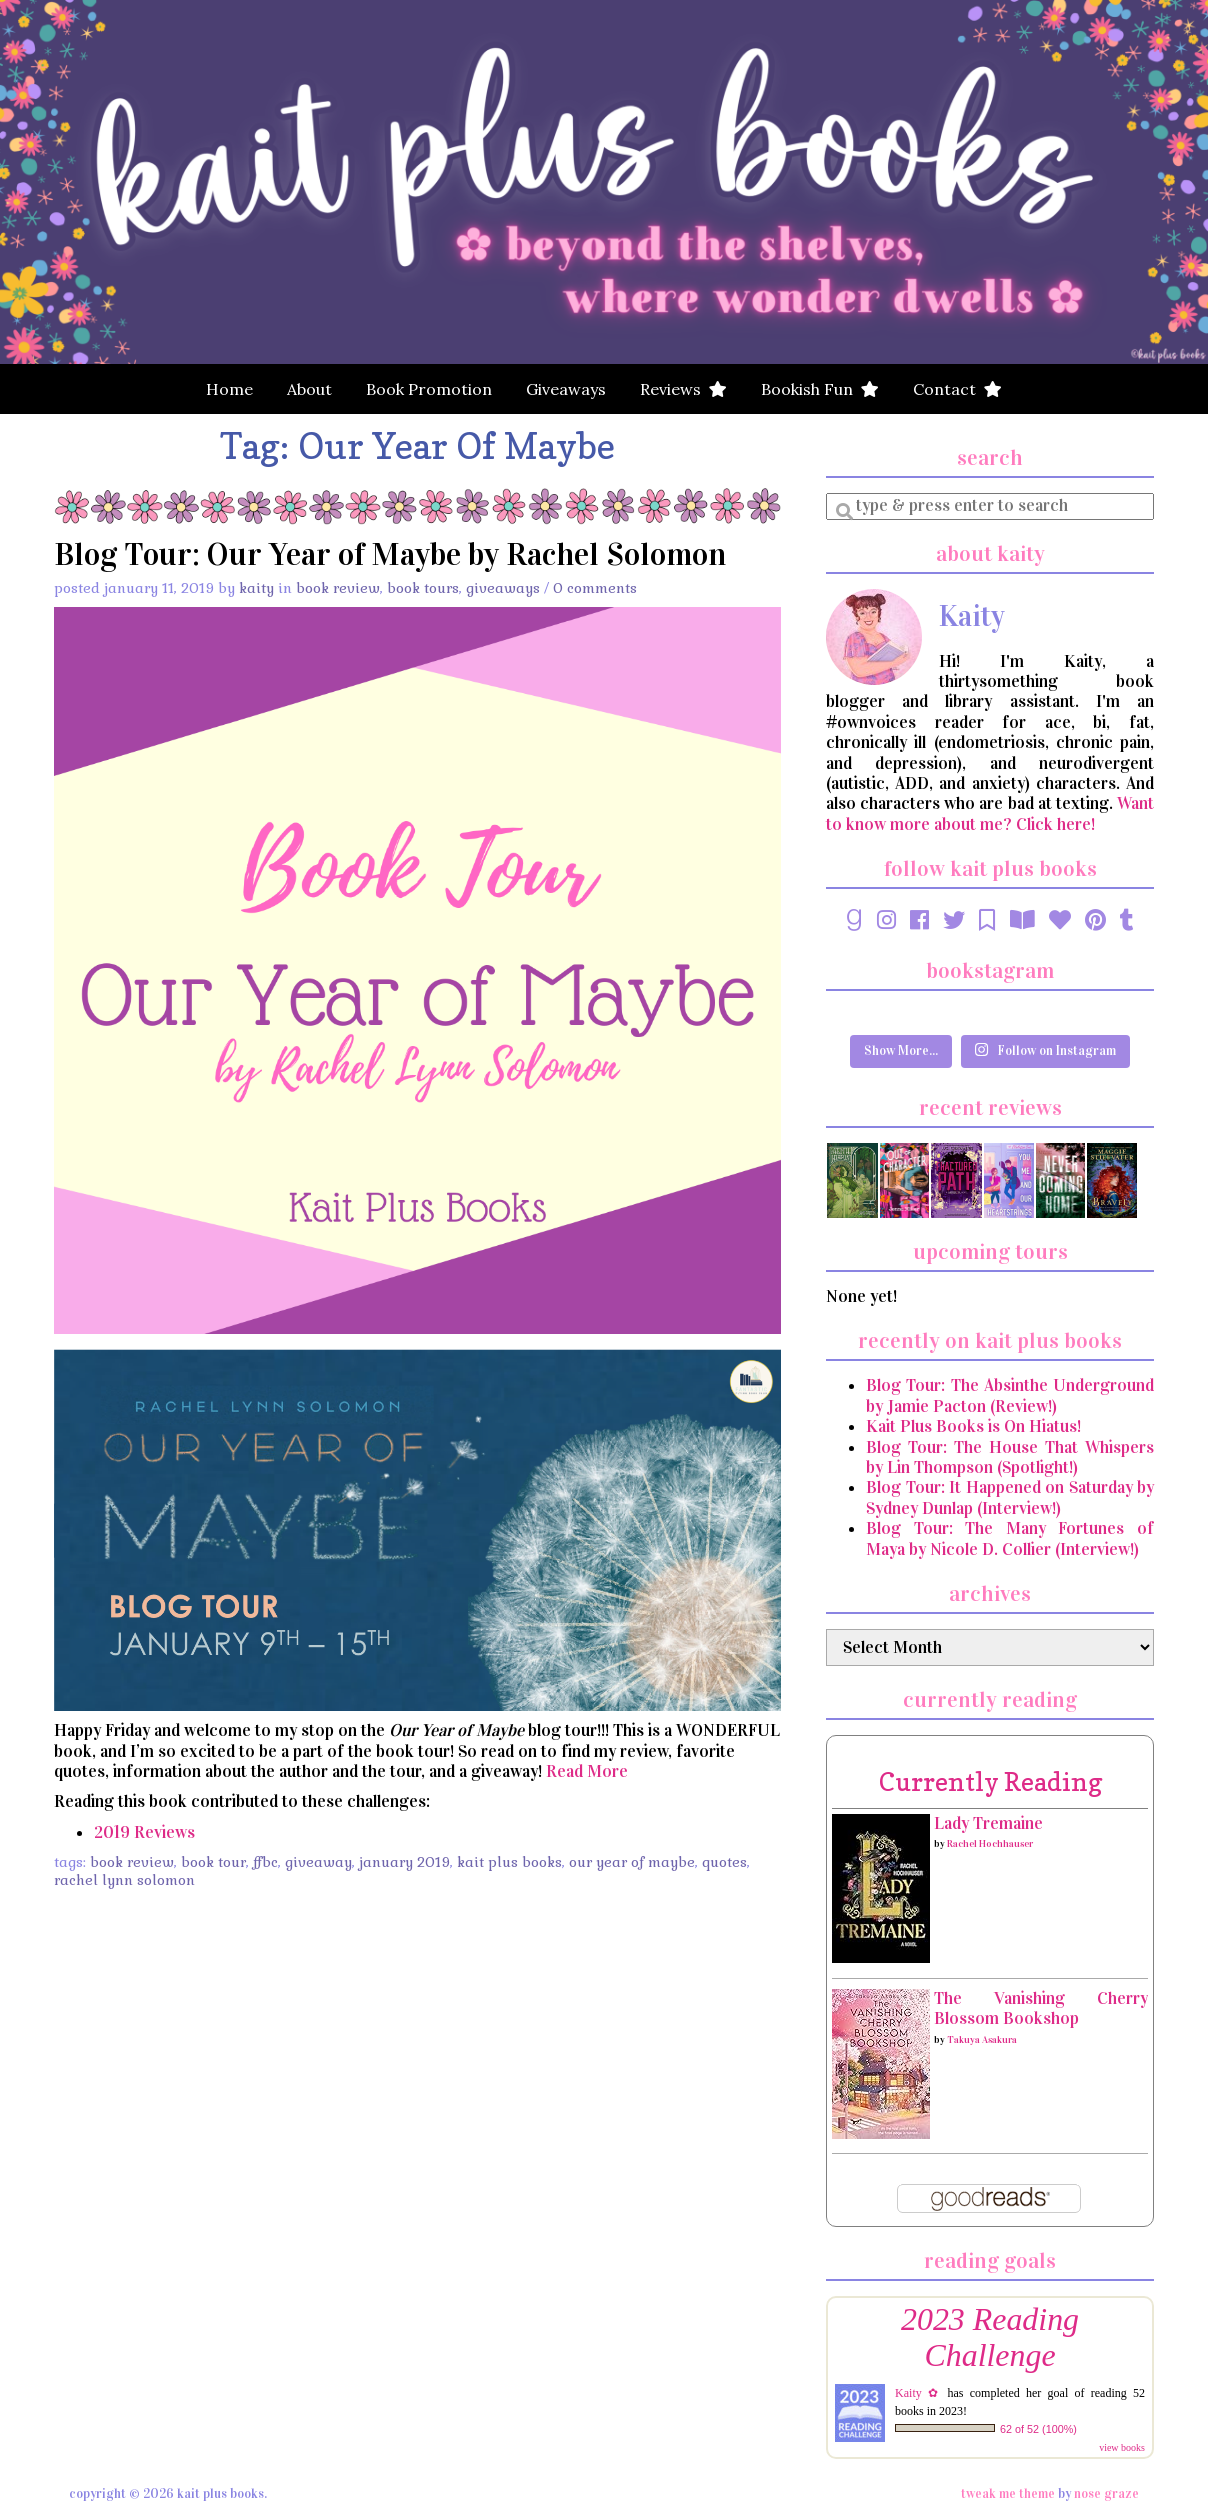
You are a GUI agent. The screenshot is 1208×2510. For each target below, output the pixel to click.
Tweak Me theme (1008, 2494)
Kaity (256, 588)
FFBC (265, 1862)
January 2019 (404, 1862)
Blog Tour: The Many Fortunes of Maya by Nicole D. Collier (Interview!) (1010, 1538)
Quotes (724, 1862)
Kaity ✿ (918, 2393)
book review (132, 1862)
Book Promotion (429, 389)
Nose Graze (1106, 2494)
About (309, 389)
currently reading (990, 1781)
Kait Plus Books (509, 1862)
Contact (957, 389)
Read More (587, 1771)
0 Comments (595, 588)
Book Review (338, 588)
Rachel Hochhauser (990, 1844)
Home (229, 389)
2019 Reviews (144, 1832)
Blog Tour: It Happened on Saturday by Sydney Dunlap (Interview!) (1010, 1497)
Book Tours (423, 588)
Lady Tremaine (988, 1823)
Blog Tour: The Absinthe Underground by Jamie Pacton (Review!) (1010, 1395)
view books (1122, 2447)
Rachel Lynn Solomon (124, 1880)
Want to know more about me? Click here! (990, 813)
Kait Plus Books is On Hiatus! (973, 1426)
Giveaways (566, 389)
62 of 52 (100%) (1038, 2429)
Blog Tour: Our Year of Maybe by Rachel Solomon (390, 554)
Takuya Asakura (982, 2040)
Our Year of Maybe (632, 1862)
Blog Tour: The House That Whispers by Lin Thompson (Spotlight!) (1010, 1457)
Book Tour (213, 1862)
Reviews (683, 389)
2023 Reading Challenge (990, 2337)
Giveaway (318, 1862)
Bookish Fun (820, 389)
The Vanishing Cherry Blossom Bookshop (1041, 2008)
